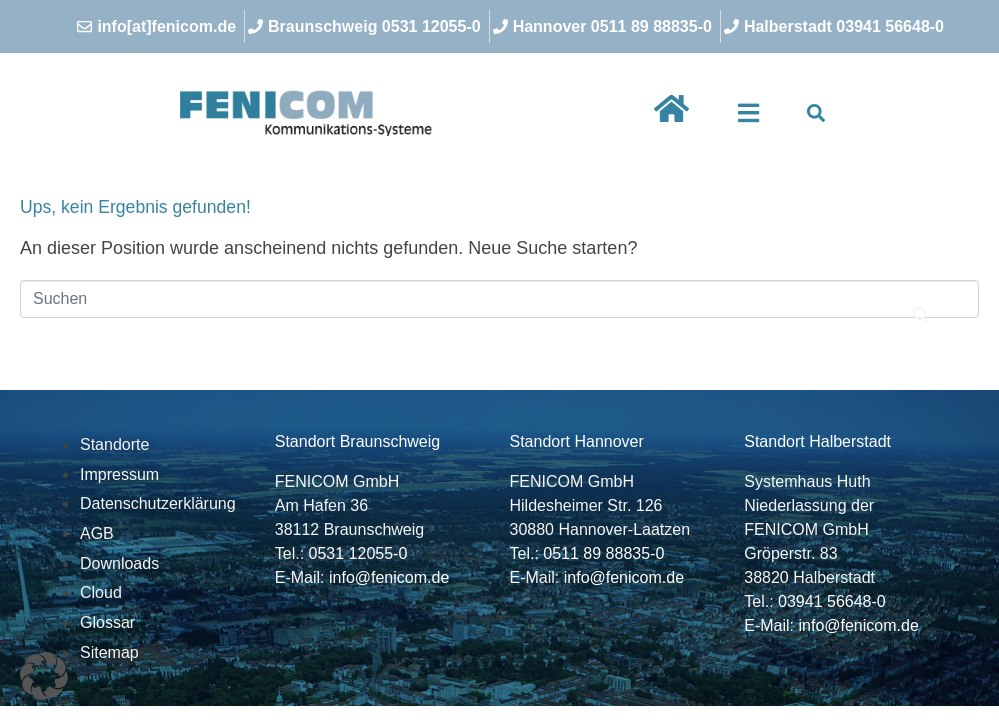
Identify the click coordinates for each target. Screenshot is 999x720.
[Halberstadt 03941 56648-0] (836, 26)
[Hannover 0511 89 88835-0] (605, 26)
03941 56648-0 (832, 601)
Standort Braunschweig (357, 441)
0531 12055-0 (358, 553)
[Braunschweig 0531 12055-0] (367, 26)
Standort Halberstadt (817, 441)
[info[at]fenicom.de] (159, 26)
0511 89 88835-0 (603, 553)
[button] (748, 113)
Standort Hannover (577, 441)
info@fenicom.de (389, 577)
